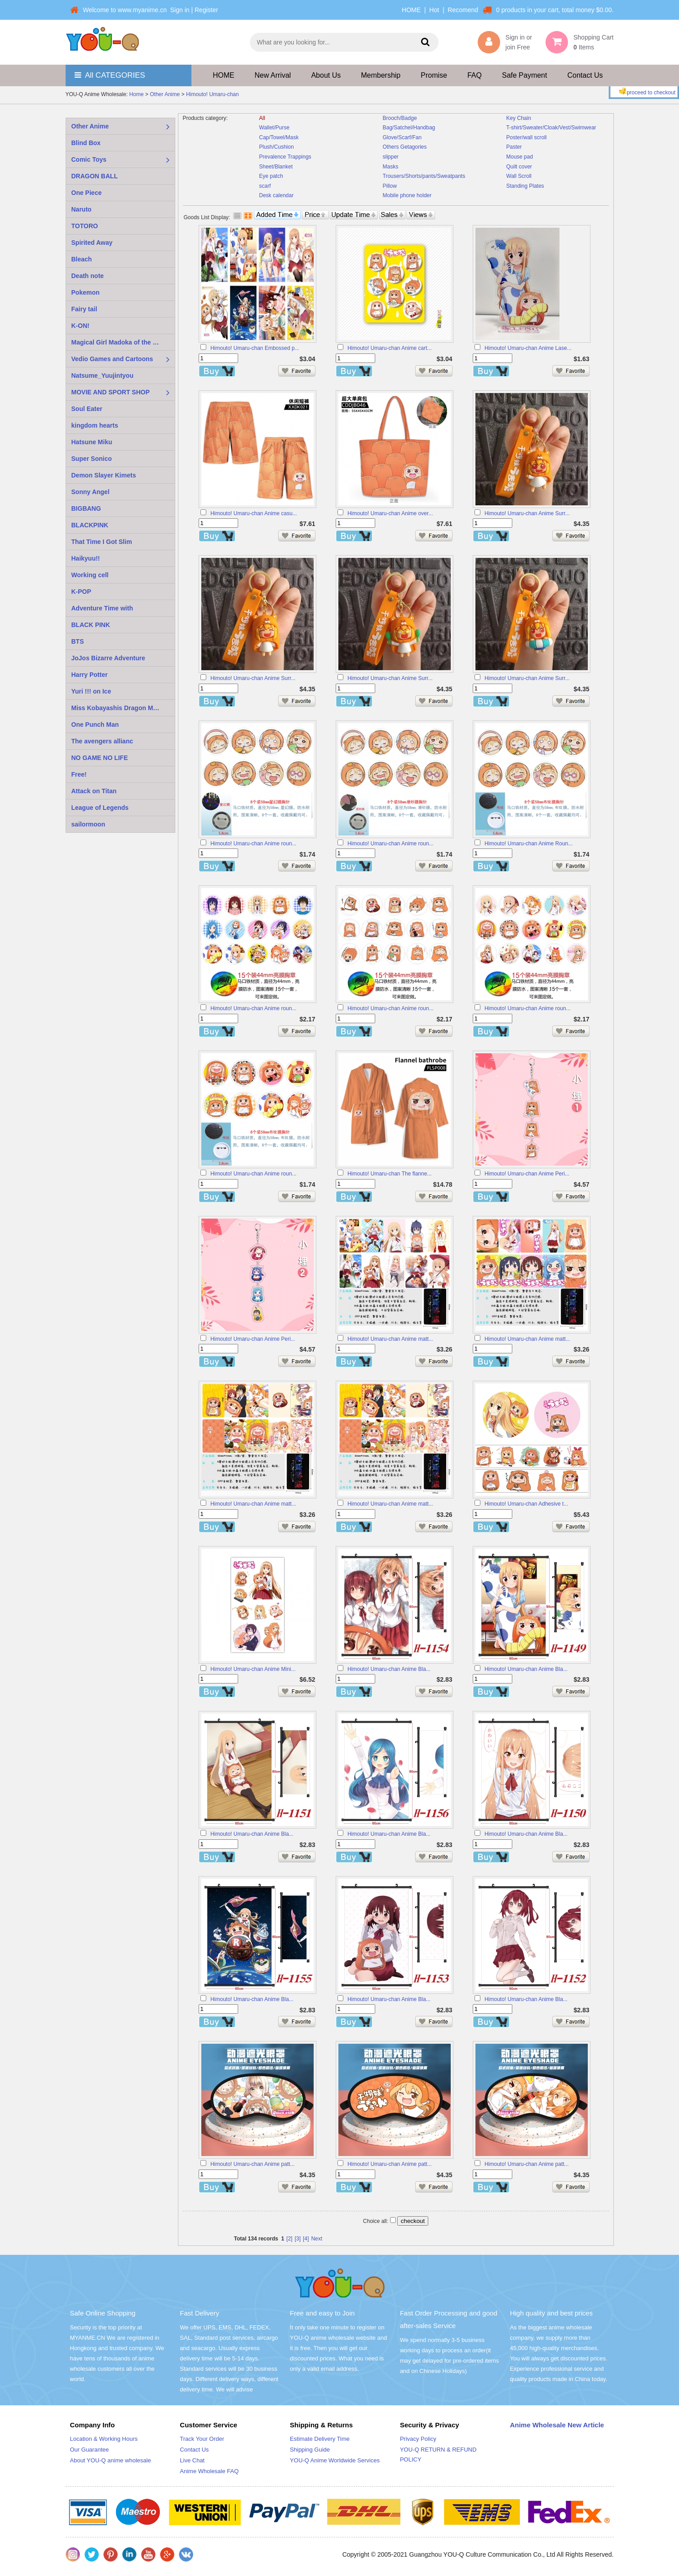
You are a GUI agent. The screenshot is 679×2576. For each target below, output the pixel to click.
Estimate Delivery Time (320, 2438)
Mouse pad (519, 157)
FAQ (474, 75)
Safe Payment (524, 75)
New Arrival (273, 75)
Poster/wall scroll (526, 137)
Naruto (81, 209)
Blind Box (86, 142)
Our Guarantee (89, 2449)
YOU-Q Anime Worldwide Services (335, 2460)
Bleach (81, 259)
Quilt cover (519, 166)
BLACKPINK (89, 525)
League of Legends (100, 807)
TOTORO (84, 226)
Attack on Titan (94, 791)
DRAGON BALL (94, 176)
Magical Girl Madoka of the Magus (122, 342)
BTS (77, 641)
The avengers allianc (102, 741)
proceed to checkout (646, 92)
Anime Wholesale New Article (557, 2425)
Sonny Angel (90, 491)
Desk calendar (276, 195)
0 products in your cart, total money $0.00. (554, 9)
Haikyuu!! (85, 558)
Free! (79, 774)
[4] (306, 2239)
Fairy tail (84, 309)
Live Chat (192, 2460)
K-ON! (80, 325)
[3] (298, 2239)
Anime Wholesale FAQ (209, 2471)
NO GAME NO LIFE (99, 757)
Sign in (180, 9)
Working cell (90, 575)
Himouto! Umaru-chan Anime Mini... (252, 1669)
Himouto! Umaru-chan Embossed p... (254, 348)
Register (206, 9)
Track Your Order (202, 2438)
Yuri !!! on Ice (91, 691)
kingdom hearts (94, 425)
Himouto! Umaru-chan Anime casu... (253, 513)
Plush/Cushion (276, 147)
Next (316, 2239)
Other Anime (165, 95)
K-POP (81, 591)
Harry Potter (89, 674)
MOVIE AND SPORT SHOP (110, 392)
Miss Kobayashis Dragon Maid (116, 707)
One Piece (86, 192)
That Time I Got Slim (101, 541)
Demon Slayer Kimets (103, 475)
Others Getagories (405, 147)
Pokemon (85, 292)
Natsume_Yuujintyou (102, 375)
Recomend (463, 9)
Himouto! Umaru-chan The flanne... (389, 1174)
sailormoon (88, 824)
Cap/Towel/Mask (279, 137)
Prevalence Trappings (285, 157)
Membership (380, 75)
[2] (289, 2239)
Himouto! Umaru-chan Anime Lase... (527, 348)
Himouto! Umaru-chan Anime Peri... (526, 1174)
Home (136, 95)
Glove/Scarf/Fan (402, 137)
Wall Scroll (519, 176)
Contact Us (585, 75)
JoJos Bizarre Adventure (108, 658)
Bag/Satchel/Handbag (409, 127)
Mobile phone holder (407, 195)
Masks (391, 166)
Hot (434, 9)
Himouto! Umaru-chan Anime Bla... (388, 1669)
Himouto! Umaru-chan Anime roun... (253, 843)
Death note (87, 275)
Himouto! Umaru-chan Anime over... (390, 513)
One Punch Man (95, 724)
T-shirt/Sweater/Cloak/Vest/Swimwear (551, 127)
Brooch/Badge (400, 118)
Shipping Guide (310, 2449)
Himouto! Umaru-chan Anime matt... (390, 1339)
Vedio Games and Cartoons (112, 358)
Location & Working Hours (104, 2438)
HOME (411, 9)
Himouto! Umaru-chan (212, 95)
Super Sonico (91, 458)
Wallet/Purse (274, 127)
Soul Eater (86, 408)
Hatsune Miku (91, 442)
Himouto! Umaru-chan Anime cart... (389, 348)
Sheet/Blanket (276, 166)
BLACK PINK (90, 624)
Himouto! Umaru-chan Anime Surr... (526, 513)
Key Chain (518, 118)
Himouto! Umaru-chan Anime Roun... (528, 843)
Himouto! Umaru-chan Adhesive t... (526, 1504)
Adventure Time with (102, 608)
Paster (514, 147)
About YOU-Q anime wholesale (110, 2460)
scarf (265, 186)
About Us (326, 75)
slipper (391, 157)
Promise (434, 75)
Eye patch (271, 176)
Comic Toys (89, 159)
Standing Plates (525, 186)
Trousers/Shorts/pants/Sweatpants (424, 176)
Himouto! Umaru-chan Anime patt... (252, 2164)
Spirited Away (92, 242)
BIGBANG (86, 508)
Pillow (390, 186)
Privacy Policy (418, 2438)
